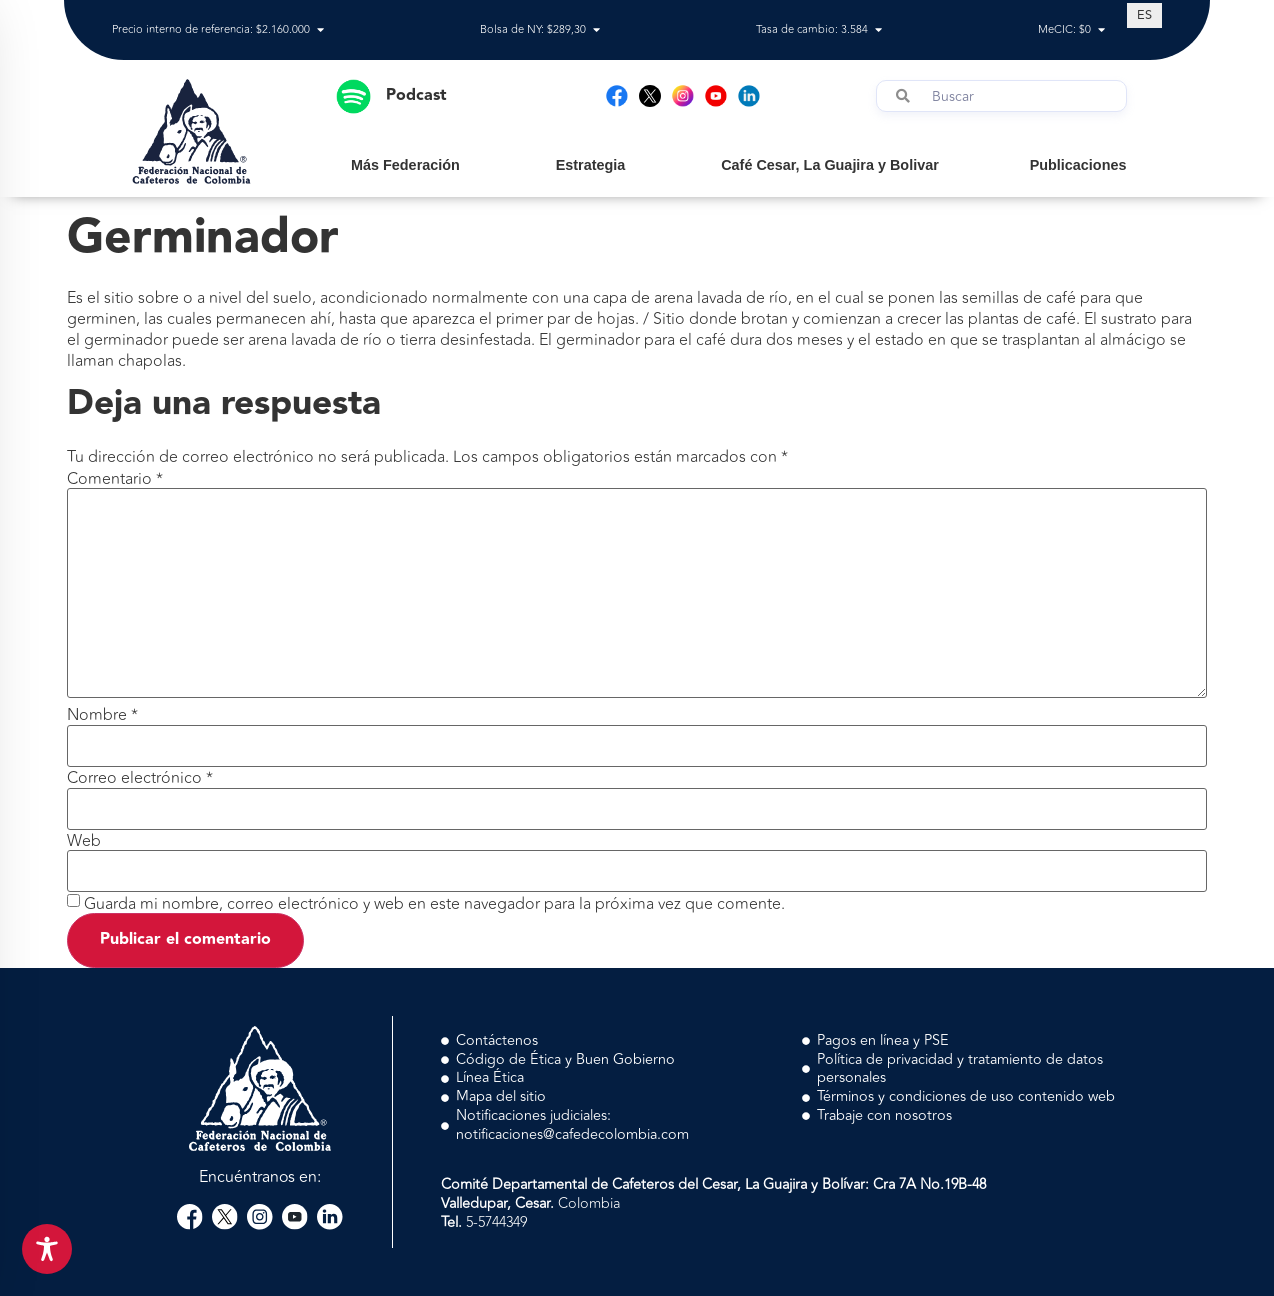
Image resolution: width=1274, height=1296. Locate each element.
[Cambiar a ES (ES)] (1144, 15)
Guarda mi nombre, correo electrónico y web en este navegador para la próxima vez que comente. (434, 904)
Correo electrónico (140, 778)
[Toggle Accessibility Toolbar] (47, 1249)
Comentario (115, 479)
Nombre (102, 715)
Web (84, 841)
